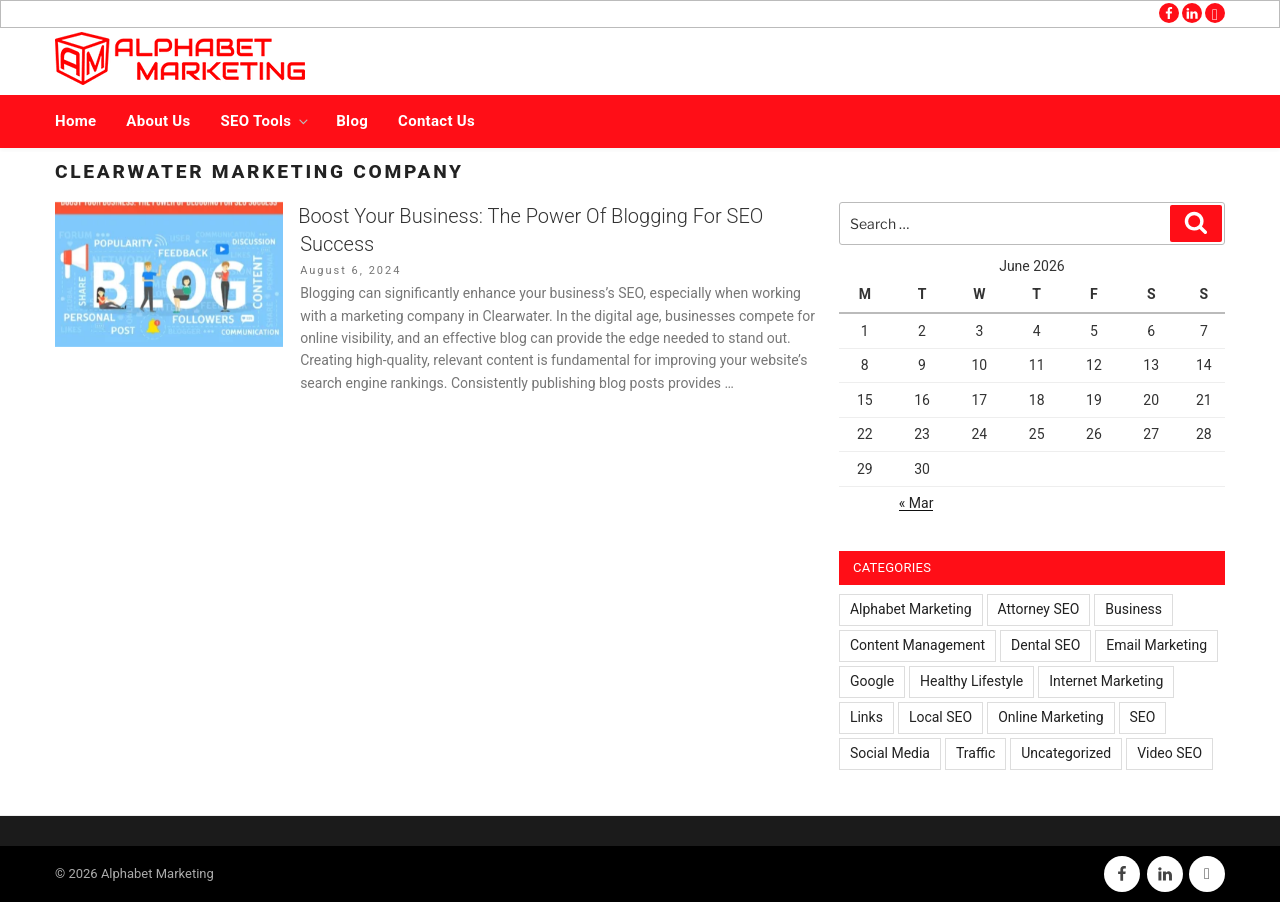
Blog (352, 121)
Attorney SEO (1039, 609)
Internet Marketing (1106, 681)
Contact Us (436, 121)
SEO (1143, 717)
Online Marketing (1050, 717)
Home (75, 121)
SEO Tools (266, 121)
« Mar (916, 503)
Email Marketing (1156, 645)
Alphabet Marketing (911, 609)
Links (866, 717)
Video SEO (1169, 753)
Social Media (890, 753)
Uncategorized (1066, 753)
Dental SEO (1045, 645)
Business (1133, 609)
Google (872, 681)
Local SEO (940, 717)
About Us (158, 121)
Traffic (975, 753)
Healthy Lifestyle (971, 681)
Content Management (917, 645)
